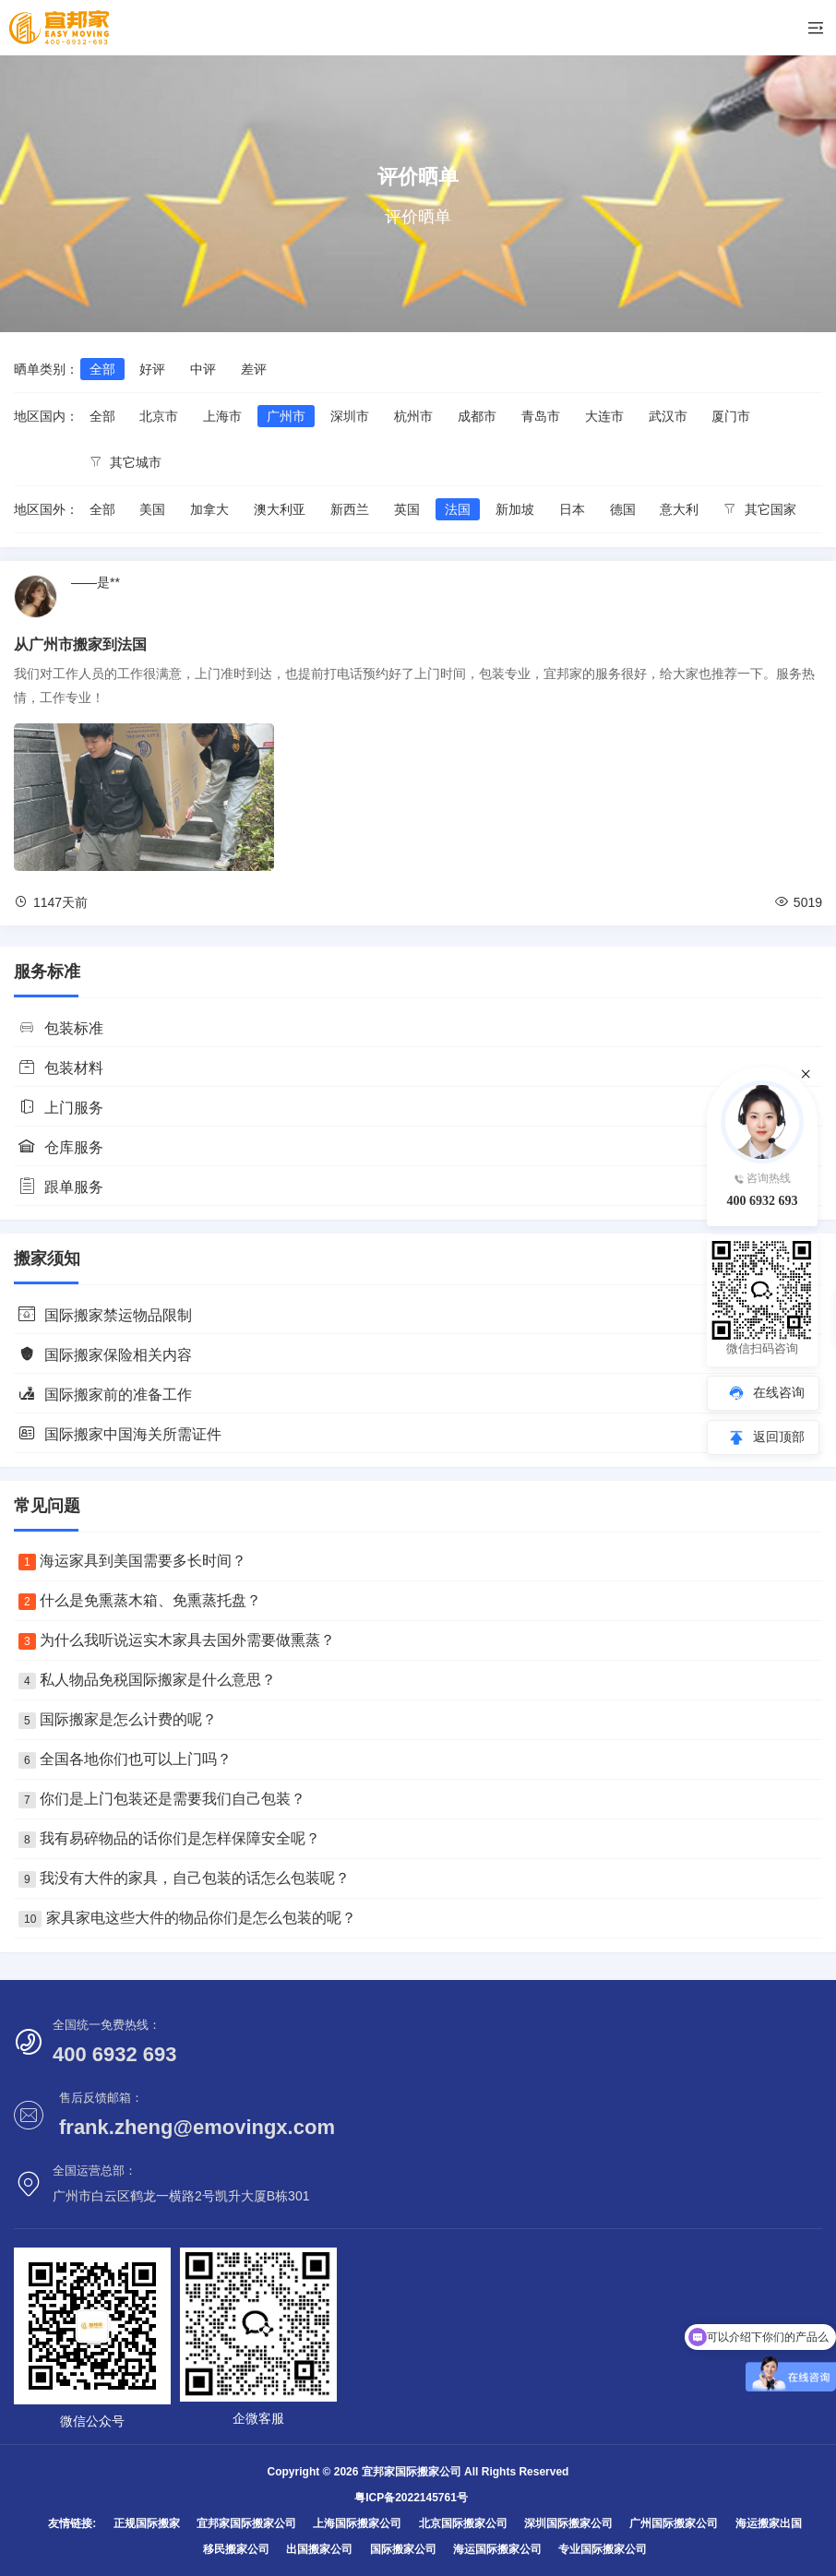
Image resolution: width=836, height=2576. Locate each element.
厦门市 (730, 416)
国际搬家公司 (403, 2549)
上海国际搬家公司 (357, 2523)
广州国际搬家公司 (673, 2523)
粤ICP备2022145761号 (411, 2497)
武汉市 (668, 416)
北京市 (158, 416)
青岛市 (540, 416)
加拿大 (209, 509)
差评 (254, 369)
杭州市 (413, 416)
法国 (458, 509)
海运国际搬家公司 (497, 2549)
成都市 (477, 416)
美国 (152, 509)
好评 (152, 369)
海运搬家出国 (768, 2523)
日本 (572, 509)
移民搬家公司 (236, 2549)
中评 (203, 369)
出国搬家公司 (319, 2549)
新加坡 (515, 509)
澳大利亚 (279, 509)
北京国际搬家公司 (463, 2523)
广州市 (286, 416)
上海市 (222, 416)
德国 (623, 509)
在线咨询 (779, 1392)
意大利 (679, 509)
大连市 (604, 416)
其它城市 (126, 462)
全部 (102, 369)
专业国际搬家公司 (602, 2549)
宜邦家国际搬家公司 (246, 2523)
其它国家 (759, 509)
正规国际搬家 (146, 2523)
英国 (407, 509)
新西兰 (349, 509)
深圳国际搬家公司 (568, 2523)
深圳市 (349, 416)
